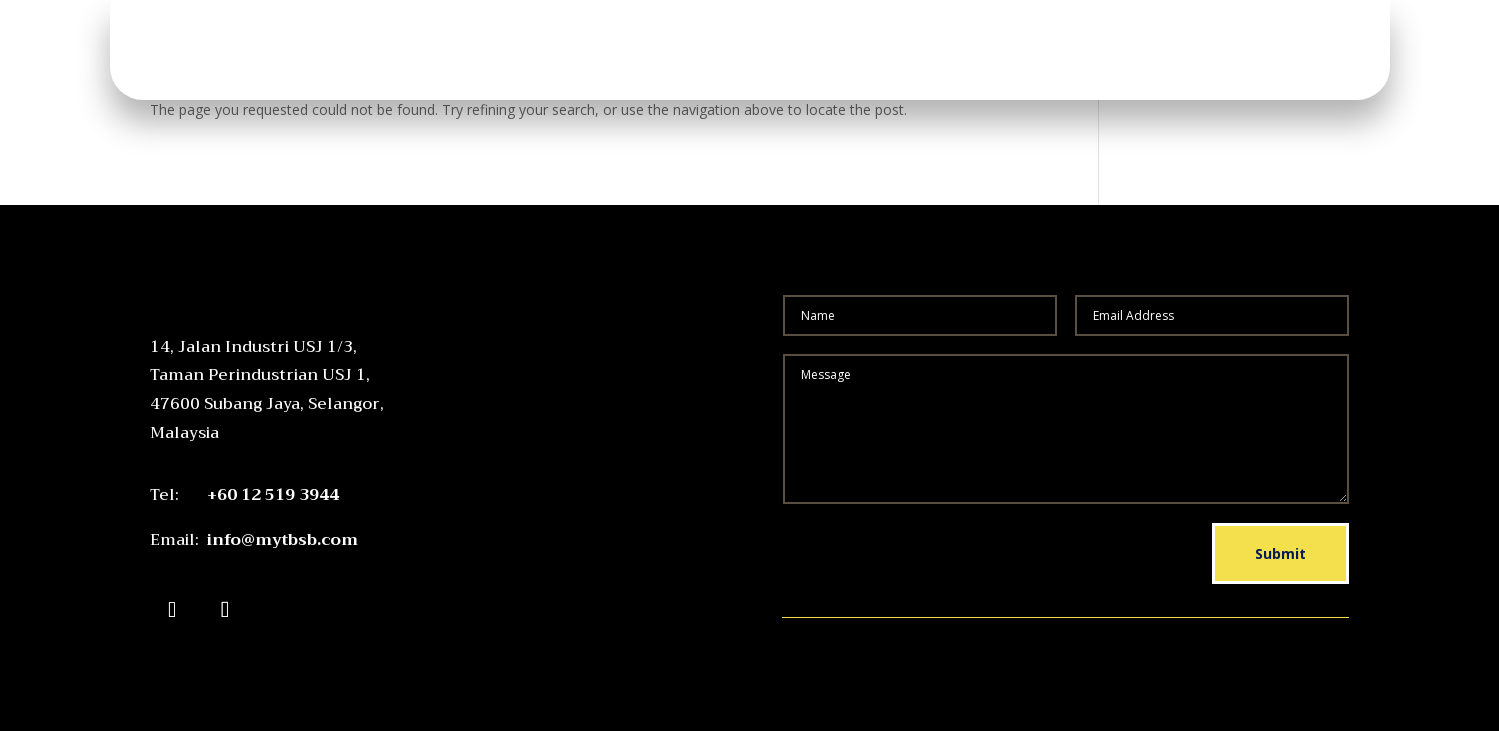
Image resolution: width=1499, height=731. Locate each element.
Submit (1280, 553)
